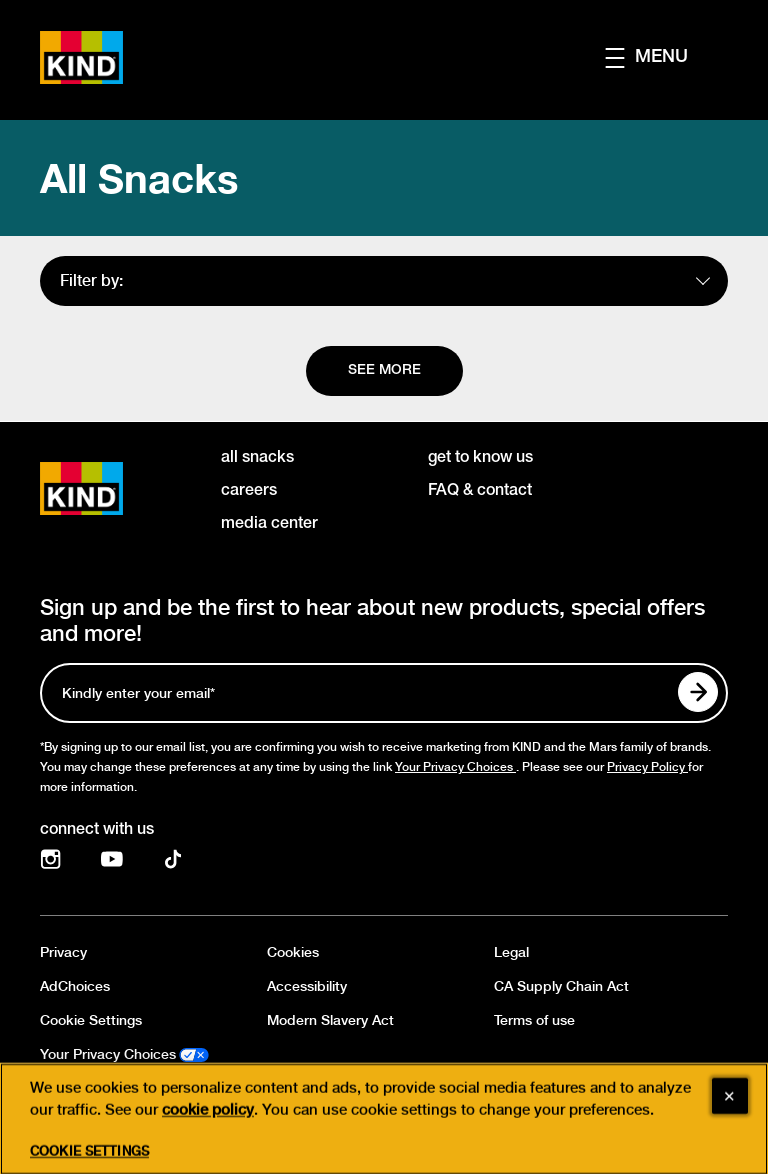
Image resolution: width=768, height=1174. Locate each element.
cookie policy (208, 1137)
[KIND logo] (110, 488)
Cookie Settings (91, 1020)
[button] (666, 57)
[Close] (730, 1123)
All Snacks (139, 178)
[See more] (384, 371)
